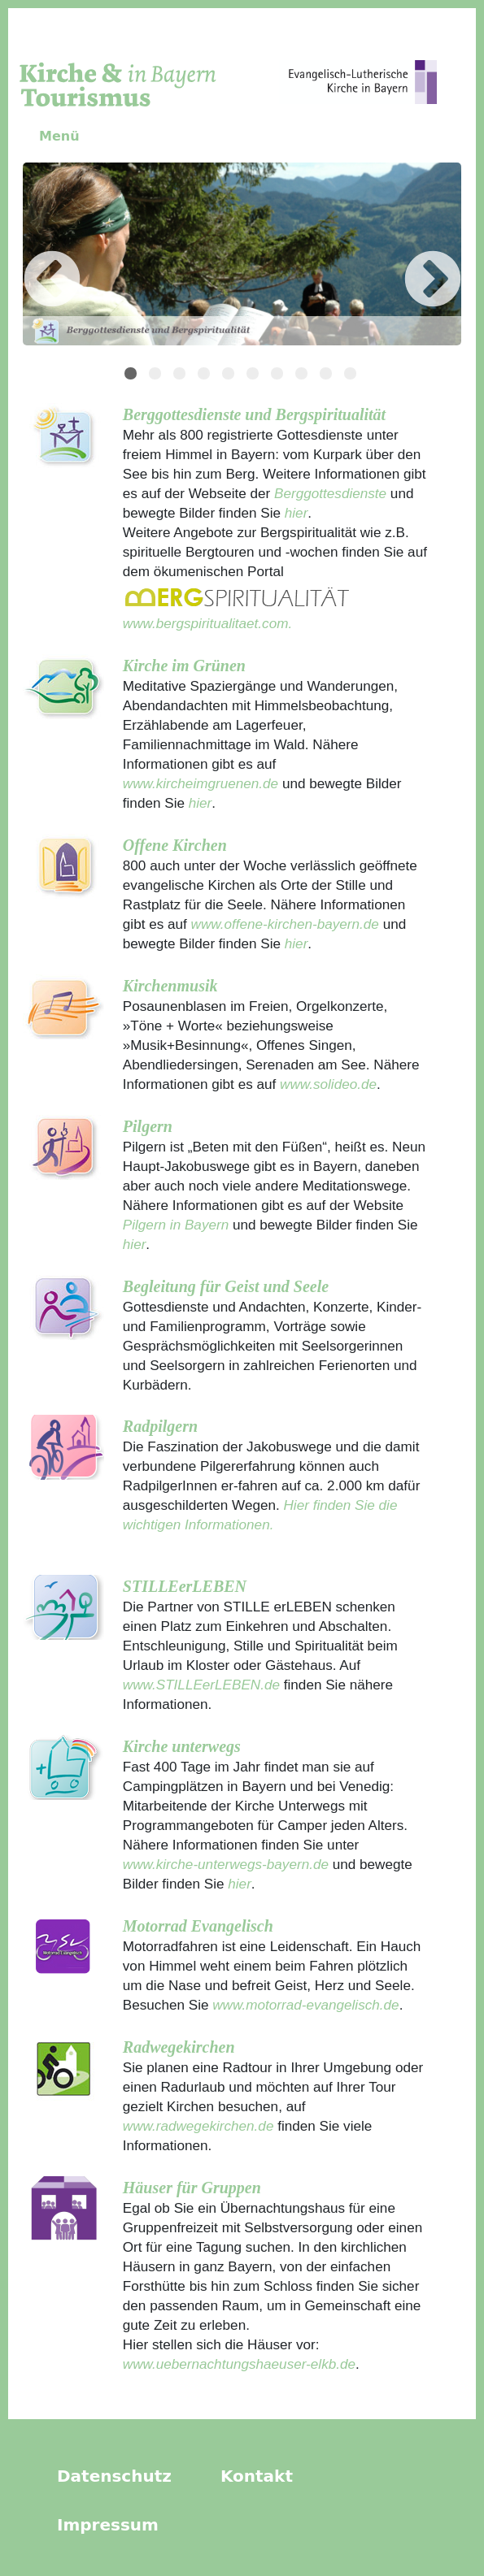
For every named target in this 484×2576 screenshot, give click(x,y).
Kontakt (256, 2476)
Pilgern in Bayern (176, 1224)
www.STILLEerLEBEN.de (201, 1684)
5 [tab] (230, 375)
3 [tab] (181, 375)
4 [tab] (206, 375)
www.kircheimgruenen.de (200, 783)
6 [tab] (254, 375)
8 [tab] (303, 375)
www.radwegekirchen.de (198, 2126)
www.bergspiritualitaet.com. (207, 623)
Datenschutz (114, 2476)
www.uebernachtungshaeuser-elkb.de (239, 2364)
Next (408, 257)
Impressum (108, 2525)
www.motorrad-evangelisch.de (305, 2005)
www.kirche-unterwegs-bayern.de (226, 1864)
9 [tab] (328, 375)
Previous (28, 257)
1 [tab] (132, 375)
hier (294, 513)
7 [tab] (279, 375)
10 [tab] (352, 375)
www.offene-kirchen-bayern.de (285, 924)
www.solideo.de (328, 1084)
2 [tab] (157, 375)
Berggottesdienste (330, 493)
